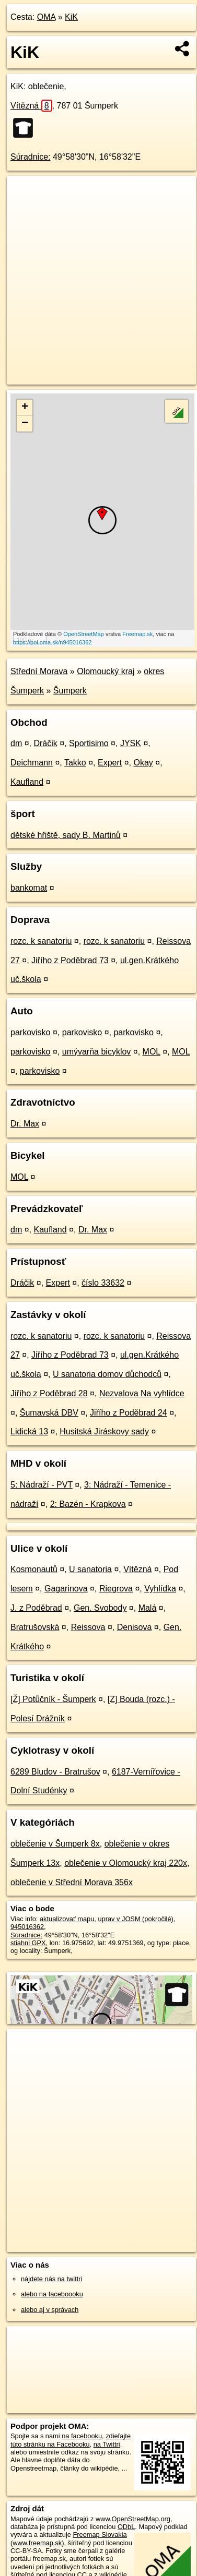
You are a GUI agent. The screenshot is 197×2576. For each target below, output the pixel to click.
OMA (46, 17)
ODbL (126, 2527)
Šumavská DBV (49, 1412)
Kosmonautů (33, 1569)
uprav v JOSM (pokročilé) (135, 1919)
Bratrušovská (34, 1627)
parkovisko (30, 1032)
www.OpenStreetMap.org (133, 2519)
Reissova (88, 1627)
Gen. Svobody (100, 1607)
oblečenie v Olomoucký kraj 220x (125, 1863)
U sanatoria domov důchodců (107, 1374)
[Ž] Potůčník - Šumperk (53, 1699)
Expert (110, 762)
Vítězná (31, 106)
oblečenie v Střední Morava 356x (71, 1882)
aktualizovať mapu (67, 1919)
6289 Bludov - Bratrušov (55, 1771)
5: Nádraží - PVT (41, 1484)
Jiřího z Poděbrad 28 (49, 1393)
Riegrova (116, 1588)
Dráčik (45, 743)
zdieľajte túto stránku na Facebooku (70, 2440)
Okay (143, 762)
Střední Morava (38, 671)
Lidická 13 (29, 1431)
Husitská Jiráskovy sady (104, 1431)
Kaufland (26, 781)
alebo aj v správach (49, 2310)
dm (16, 743)
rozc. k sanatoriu (41, 941)
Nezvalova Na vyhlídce (141, 1393)
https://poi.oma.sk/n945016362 (52, 642)
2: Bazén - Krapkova (88, 1504)
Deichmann (31, 762)
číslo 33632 (103, 1282)
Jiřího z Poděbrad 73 (70, 960)
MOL (151, 1051)
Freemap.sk (137, 634)
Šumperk (70, 690)
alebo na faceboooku (52, 2294)
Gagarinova (66, 1588)
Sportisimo (89, 743)
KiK (71, 17)
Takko (75, 762)
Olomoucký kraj (105, 671)
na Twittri (107, 2444)
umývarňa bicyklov (96, 1051)
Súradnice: (30, 156)
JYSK (130, 743)
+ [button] (24, 407)
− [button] (24, 424)
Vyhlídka (160, 1588)
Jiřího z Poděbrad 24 (128, 1412)
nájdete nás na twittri (51, 2279)
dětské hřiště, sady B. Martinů (65, 835)
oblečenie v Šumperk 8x (55, 1843)
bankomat (28, 887)
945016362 (27, 1927)
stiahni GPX (28, 1943)
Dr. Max (24, 1123)
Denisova (134, 1627)
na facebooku (82, 2436)
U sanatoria (90, 1569)
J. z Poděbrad (36, 1607)
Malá (147, 1607)
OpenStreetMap (83, 634)
